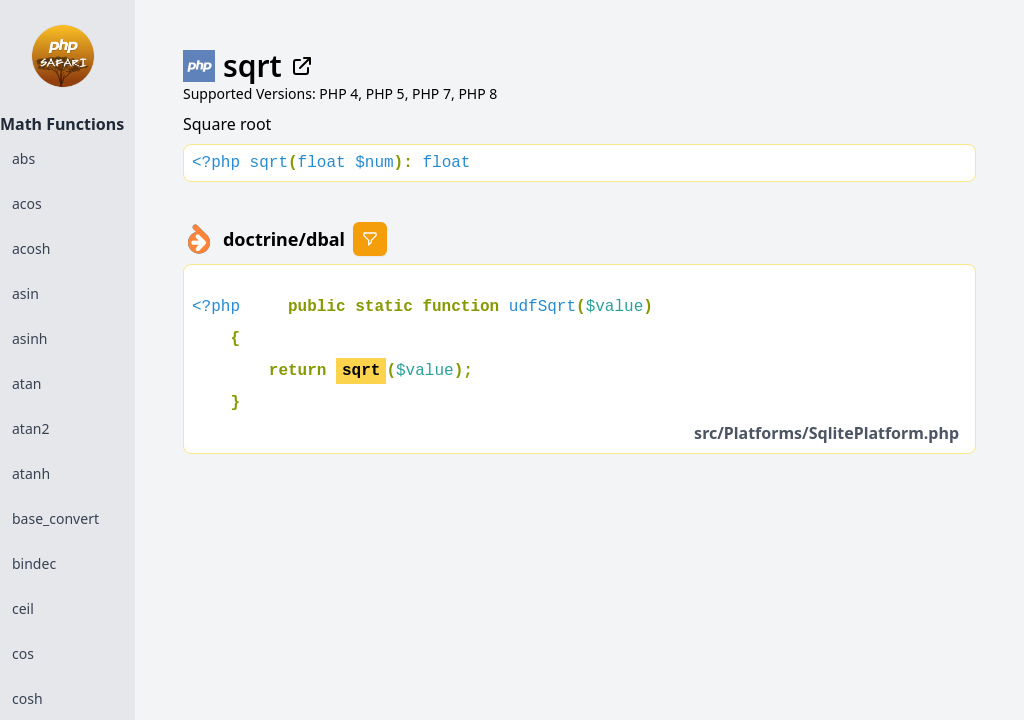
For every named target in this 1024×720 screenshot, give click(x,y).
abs (23, 158)
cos (23, 653)
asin (25, 293)
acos (27, 203)
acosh (31, 248)
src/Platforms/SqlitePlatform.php (826, 433)
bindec (34, 563)
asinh (29, 338)
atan (26, 383)
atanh (31, 473)
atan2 (30, 428)
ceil (23, 608)
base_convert (55, 518)
